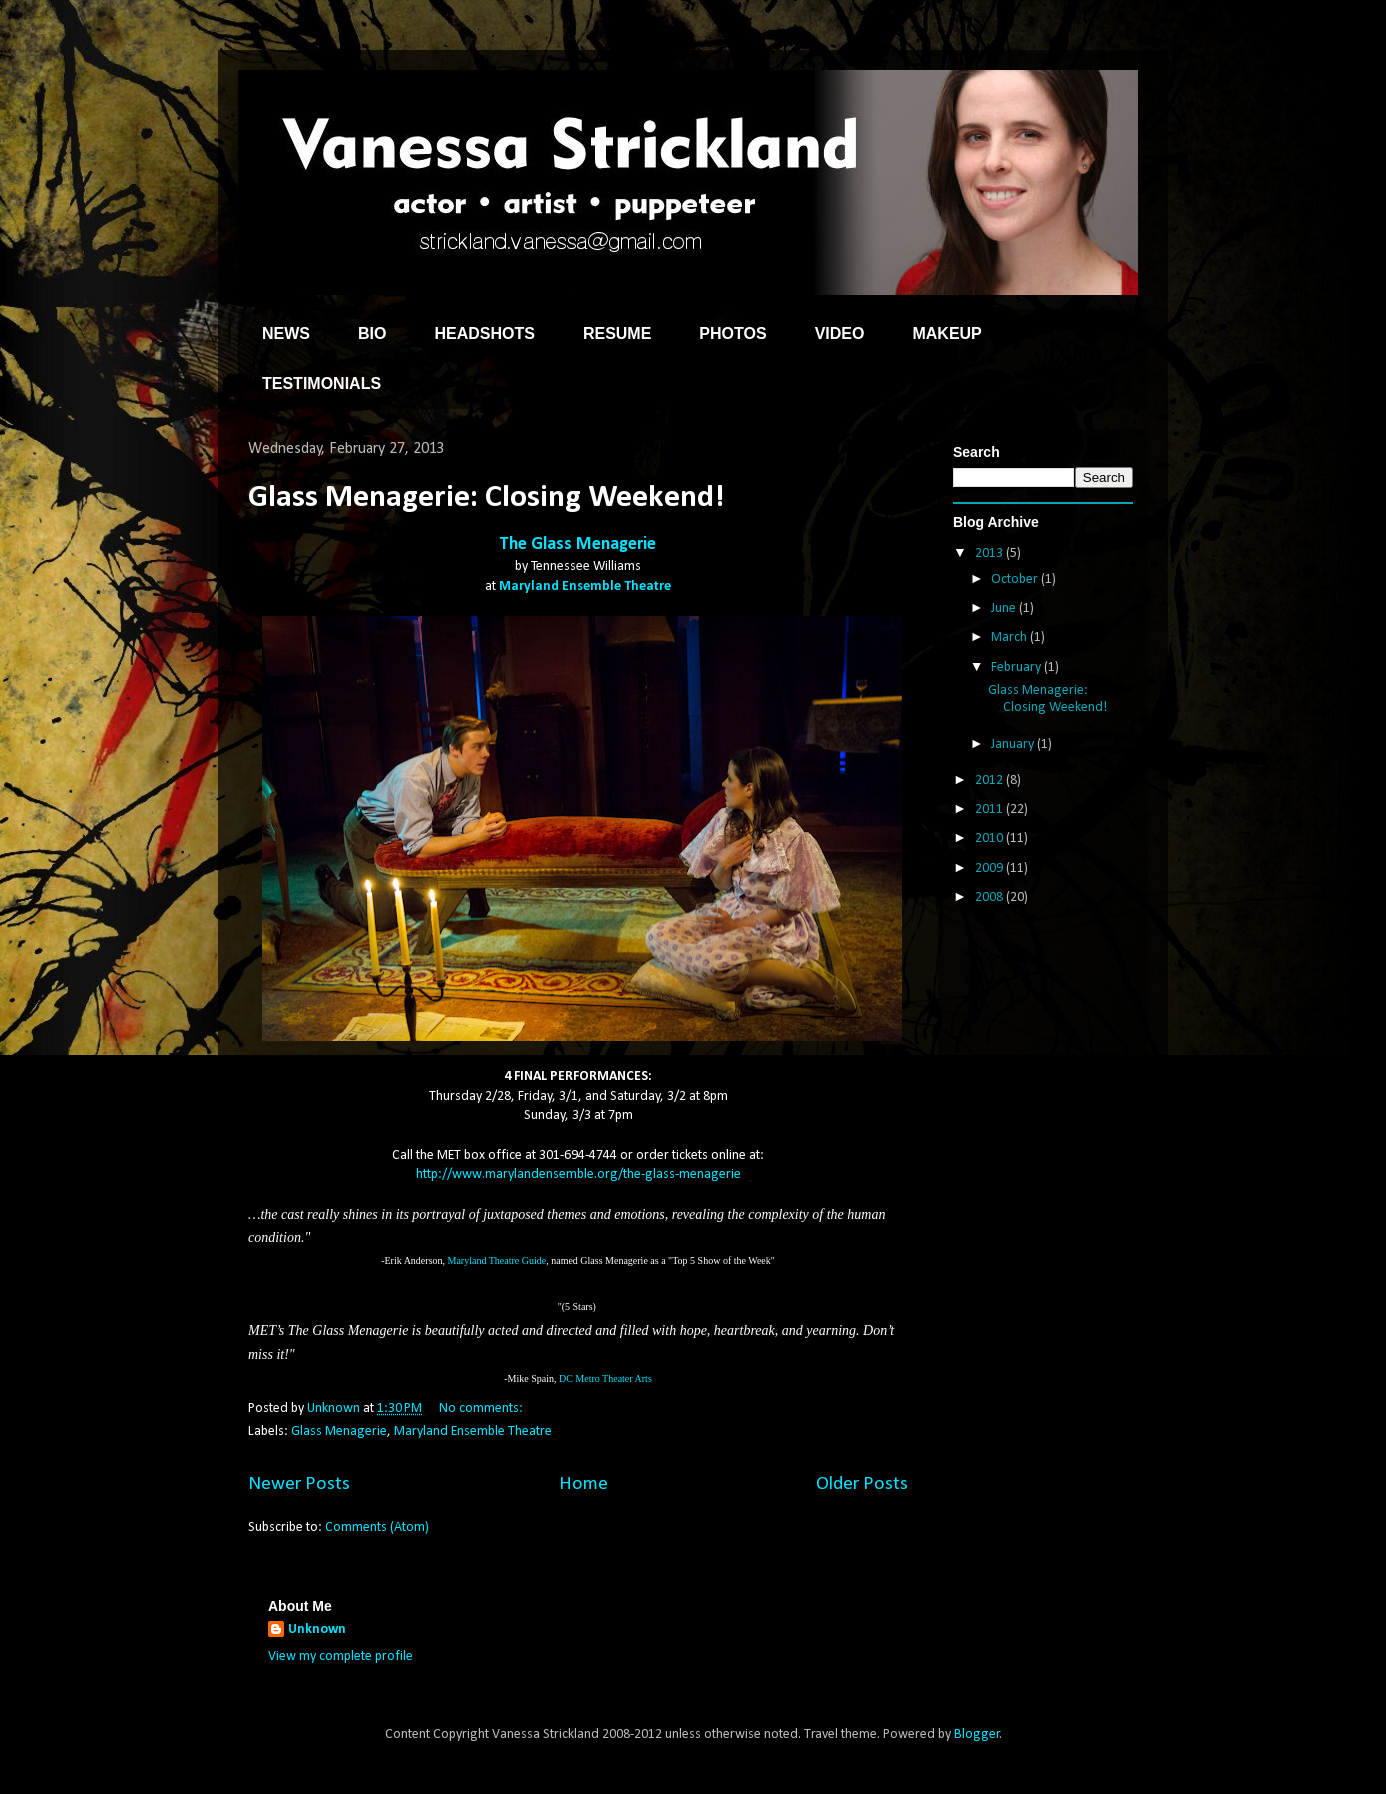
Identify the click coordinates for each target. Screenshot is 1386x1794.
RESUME (617, 333)
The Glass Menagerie (578, 544)
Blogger (977, 1734)
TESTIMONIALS (321, 383)
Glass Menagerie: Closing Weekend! (486, 498)
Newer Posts (299, 1484)
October (1016, 579)
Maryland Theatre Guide (497, 1260)
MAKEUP (946, 333)
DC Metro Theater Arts (605, 1378)
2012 (990, 780)
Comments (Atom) (377, 1527)
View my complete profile (340, 1656)
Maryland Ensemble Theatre (585, 586)
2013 (990, 553)
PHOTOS (732, 333)
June (1005, 608)
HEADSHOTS (484, 333)
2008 (990, 897)
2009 (990, 868)
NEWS (286, 333)
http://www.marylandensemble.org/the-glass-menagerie (578, 1174)
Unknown (317, 1629)
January (1014, 744)
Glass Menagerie (339, 1431)
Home (583, 1484)
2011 (990, 809)
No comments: (482, 1408)
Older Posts (862, 1484)
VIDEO (840, 333)
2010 (990, 838)
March (1010, 637)
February (1017, 667)
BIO (372, 333)
